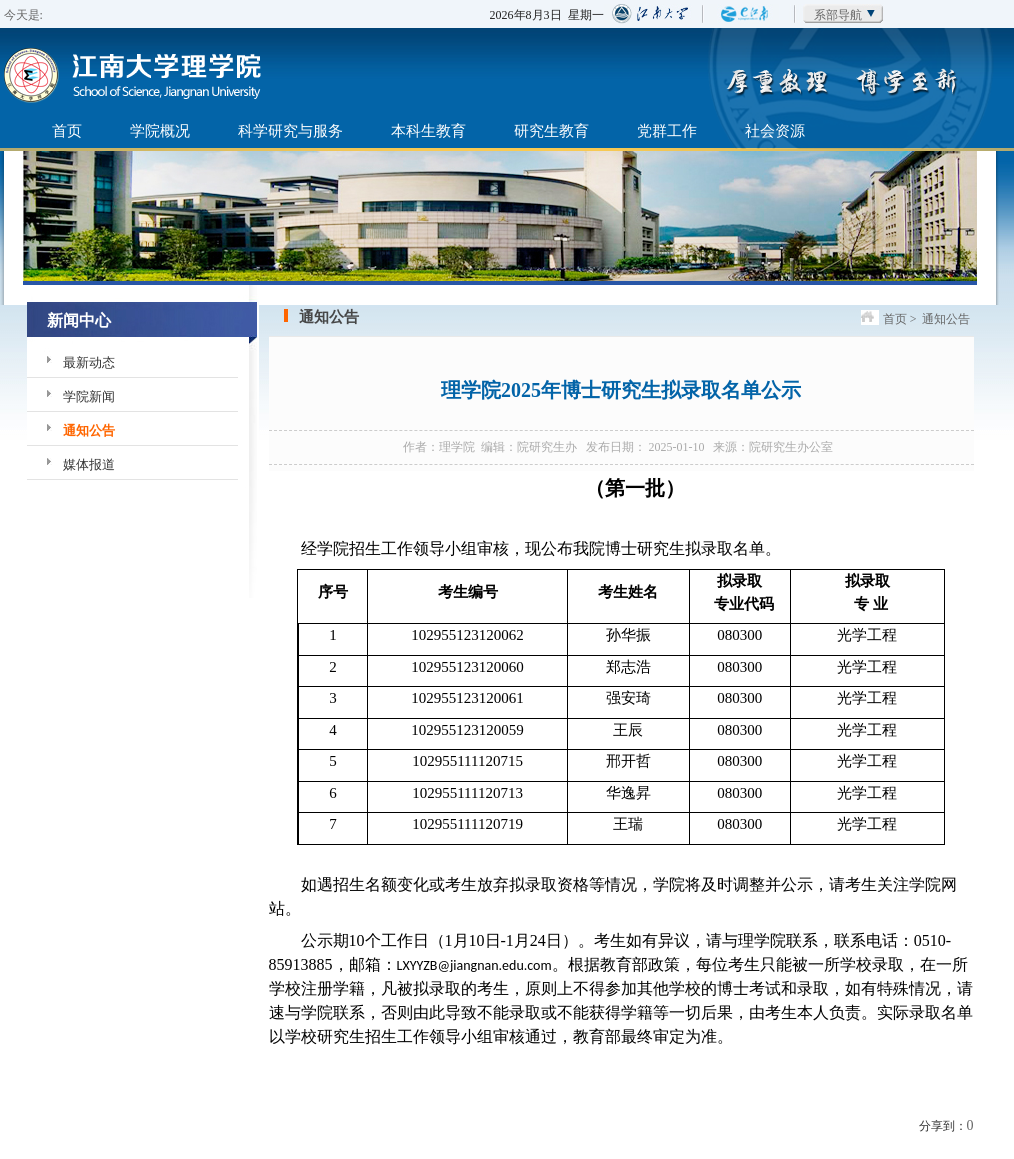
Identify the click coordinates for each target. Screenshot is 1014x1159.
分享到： (943, 1126)
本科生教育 (428, 130)
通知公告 (89, 430)
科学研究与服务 (290, 130)
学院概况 (160, 130)
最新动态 (89, 362)
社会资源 (775, 130)
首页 (67, 130)
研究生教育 (551, 130)
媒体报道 (89, 464)
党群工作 (667, 130)
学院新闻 (89, 396)
